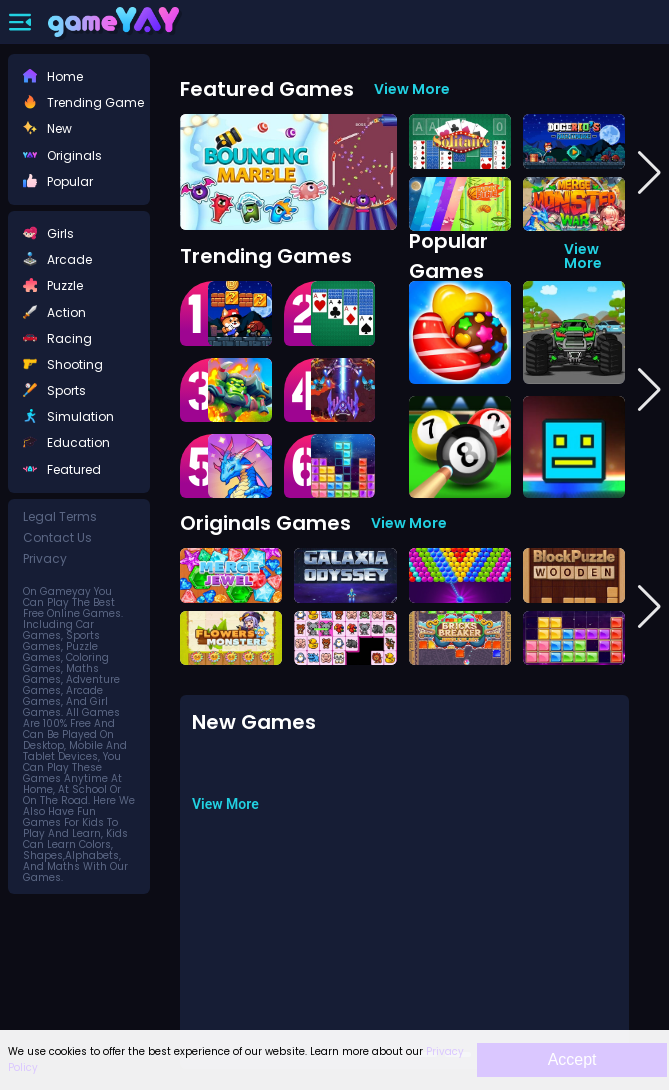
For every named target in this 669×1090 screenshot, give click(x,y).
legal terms (60, 517)
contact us (57, 538)
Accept (572, 1059)
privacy (45, 559)
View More (412, 89)
